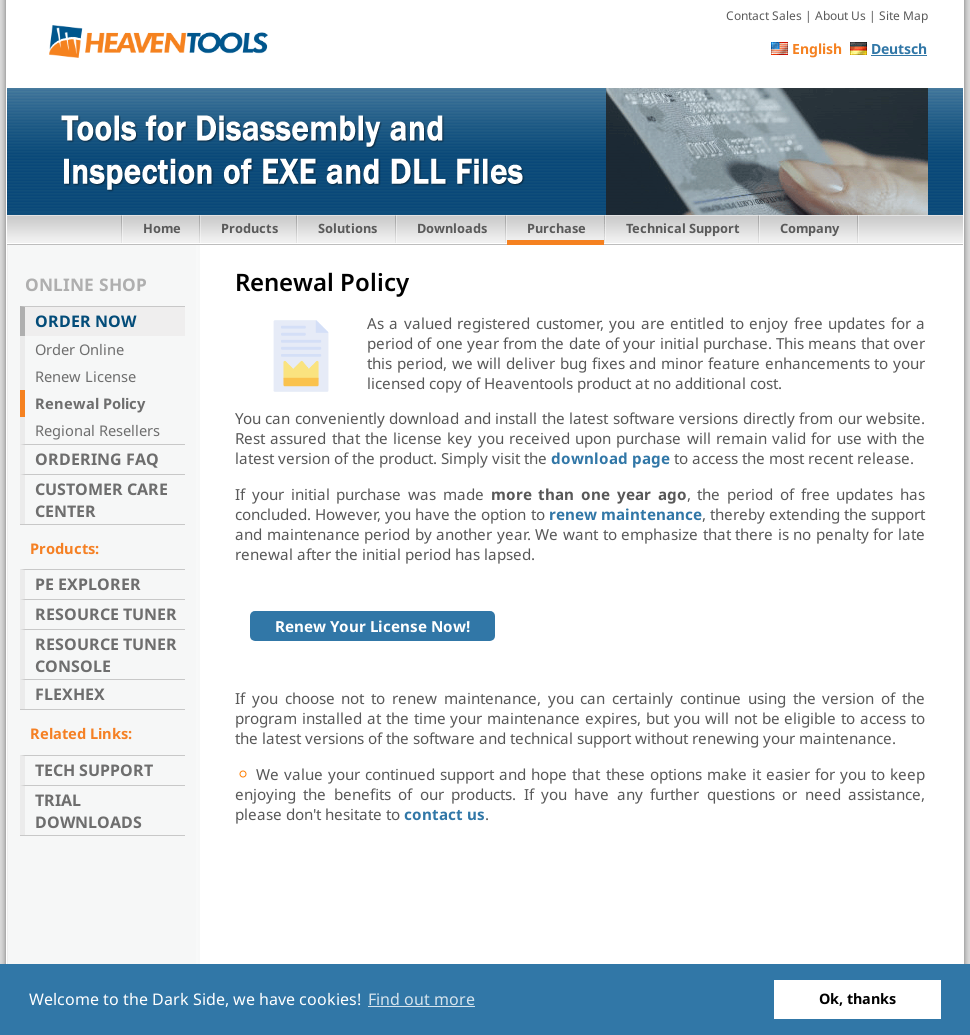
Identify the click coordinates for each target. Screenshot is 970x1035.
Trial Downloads (88, 811)
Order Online (79, 349)
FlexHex (70, 694)
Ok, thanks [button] (857, 998)
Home (162, 228)
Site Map (903, 15)
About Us (840, 15)
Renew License (85, 376)
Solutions (347, 228)
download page (610, 458)
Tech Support (94, 770)
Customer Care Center (101, 500)
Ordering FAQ (97, 459)
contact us (442, 814)
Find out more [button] (421, 999)
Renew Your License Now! (372, 626)
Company (809, 228)
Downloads (452, 228)
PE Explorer (88, 584)
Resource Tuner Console (106, 655)
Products (249, 228)
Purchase (556, 228)
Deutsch (899, 48)
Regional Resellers (97, 430)
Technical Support (683, 228)
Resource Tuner (106, 614)
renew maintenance (625, 514)
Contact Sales (764, 15)
